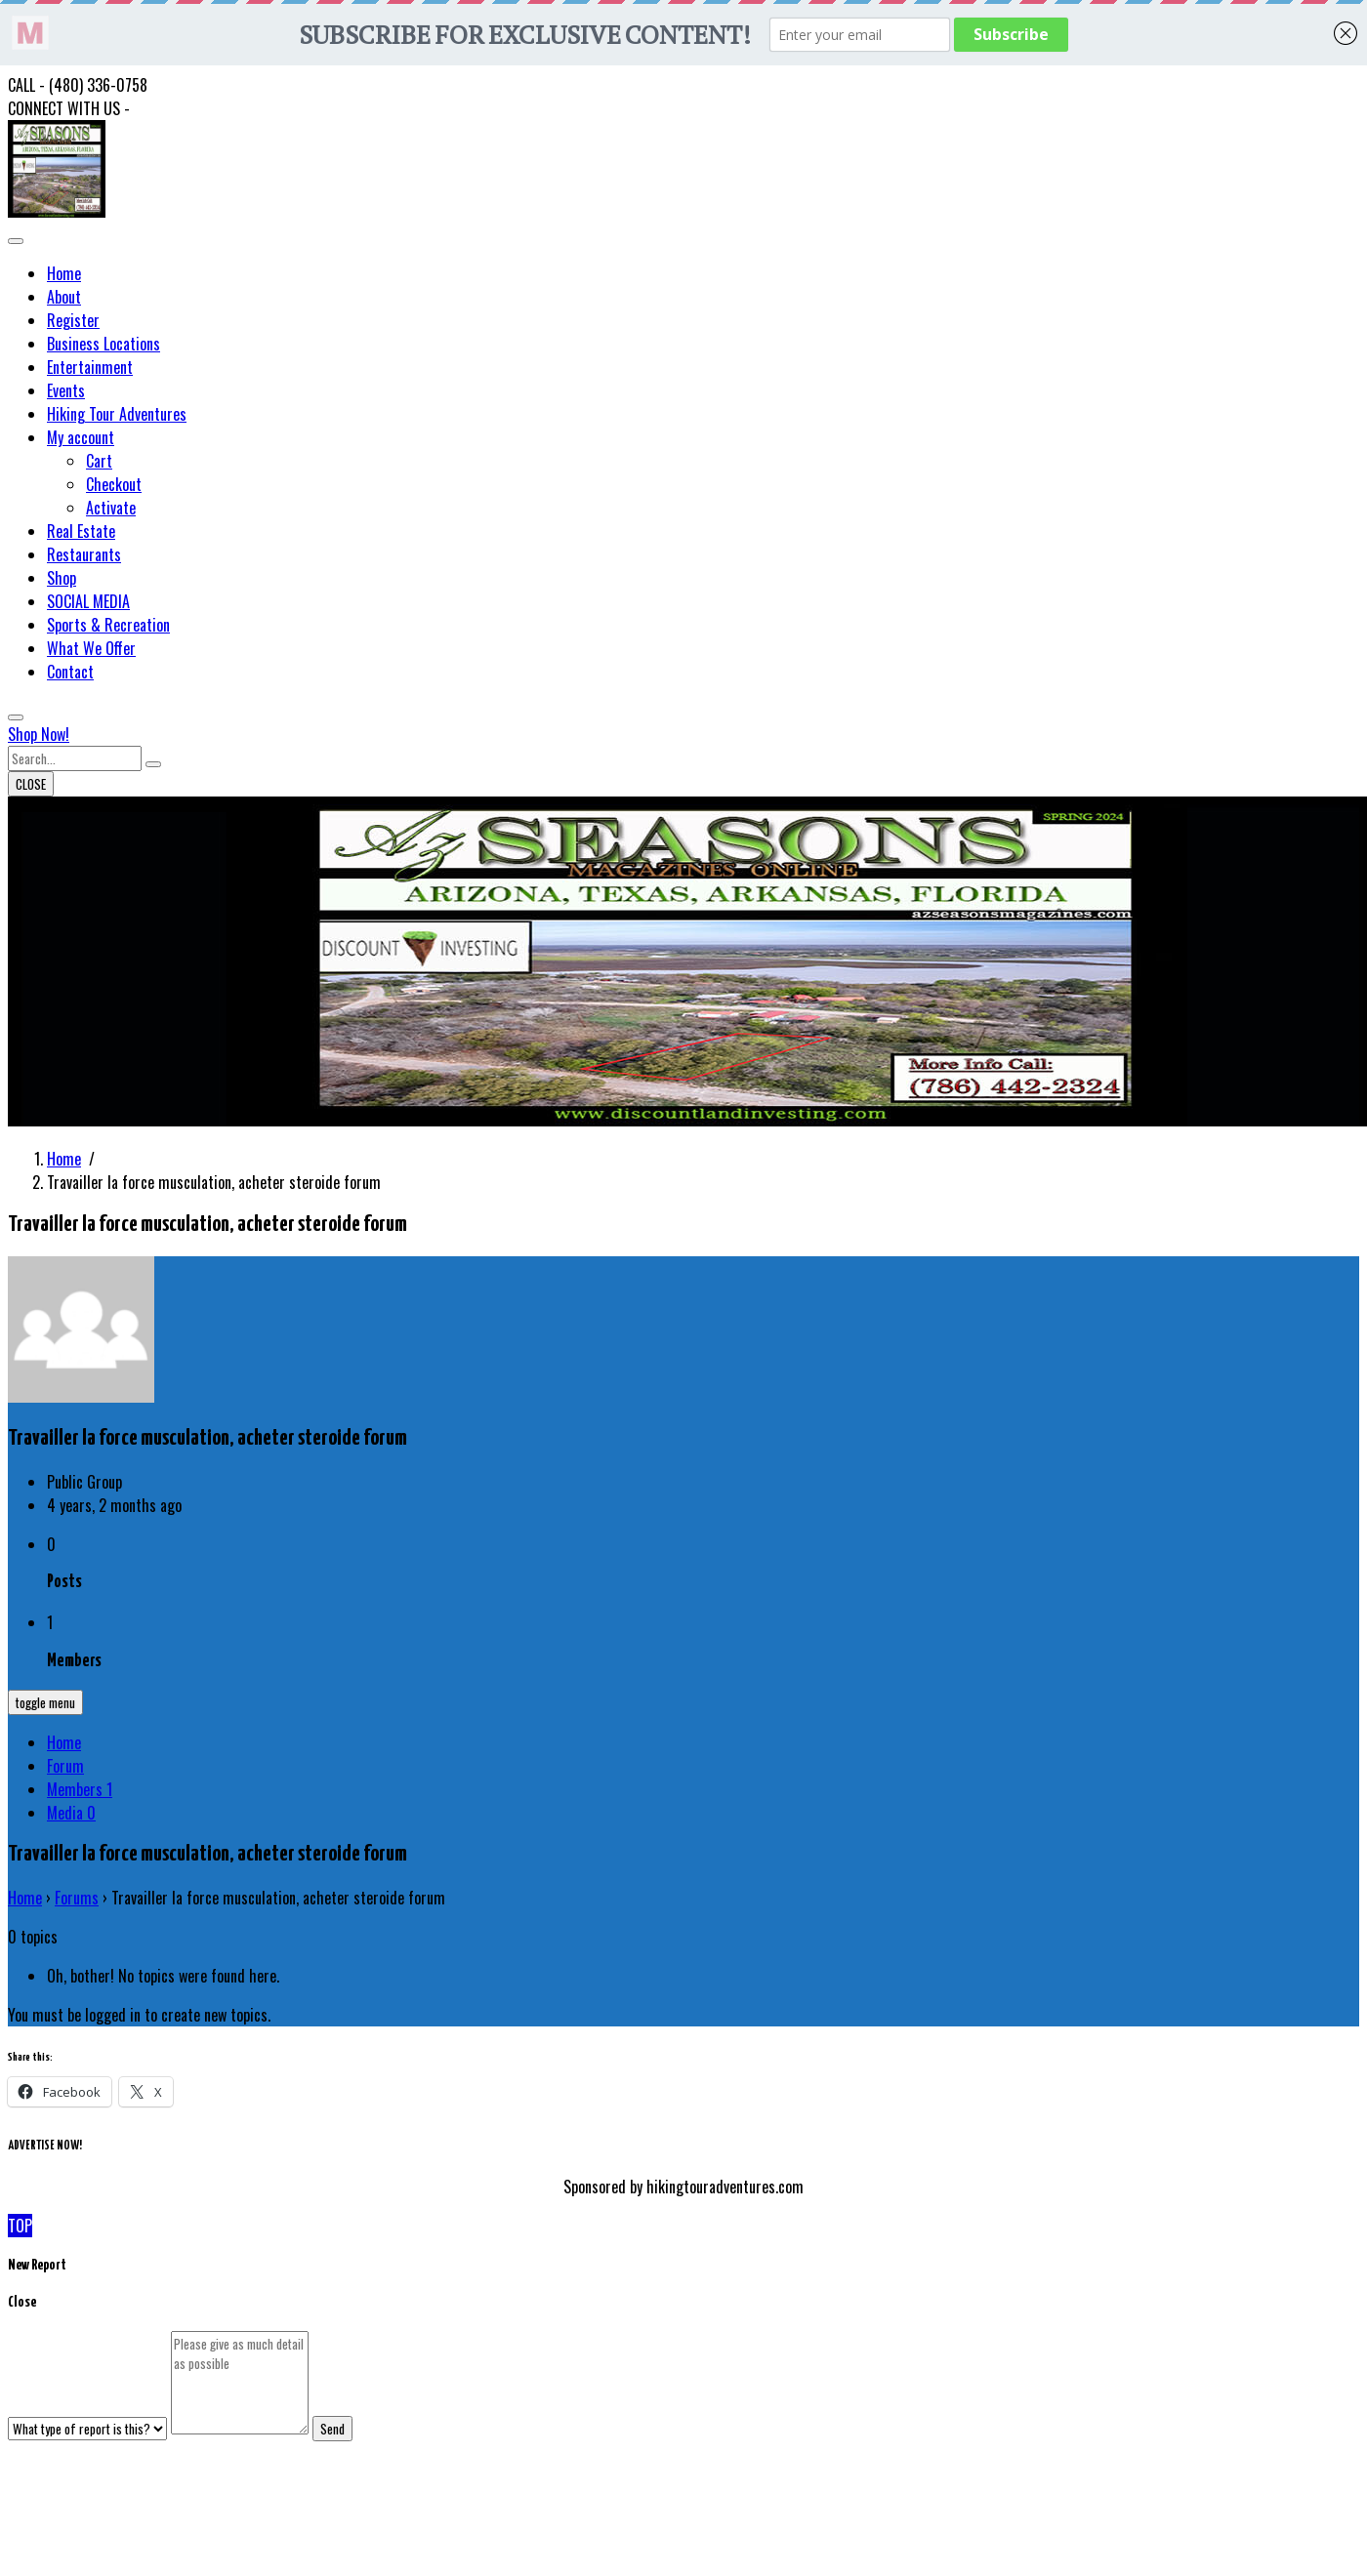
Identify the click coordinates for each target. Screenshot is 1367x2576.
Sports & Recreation (108, 624)
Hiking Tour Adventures (116, 414)
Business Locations (103, 343)
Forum (65, 1766)
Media (71, 1812)
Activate (111, 507)
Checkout (114, 484)
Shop (61, 578)
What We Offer (91, 648)
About (64, 296)
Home (64, 273)
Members (79, 1789)
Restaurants (84, 554)
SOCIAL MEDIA (88, 601)
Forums (77, 1897)
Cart (99, 460)
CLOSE (31, 784)
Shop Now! (38, 734)
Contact (70, 671)
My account (80, 437)
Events (66, 390)
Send (332, 2428)
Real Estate (81, 531)
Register (73, 320)
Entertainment (90, 367)
